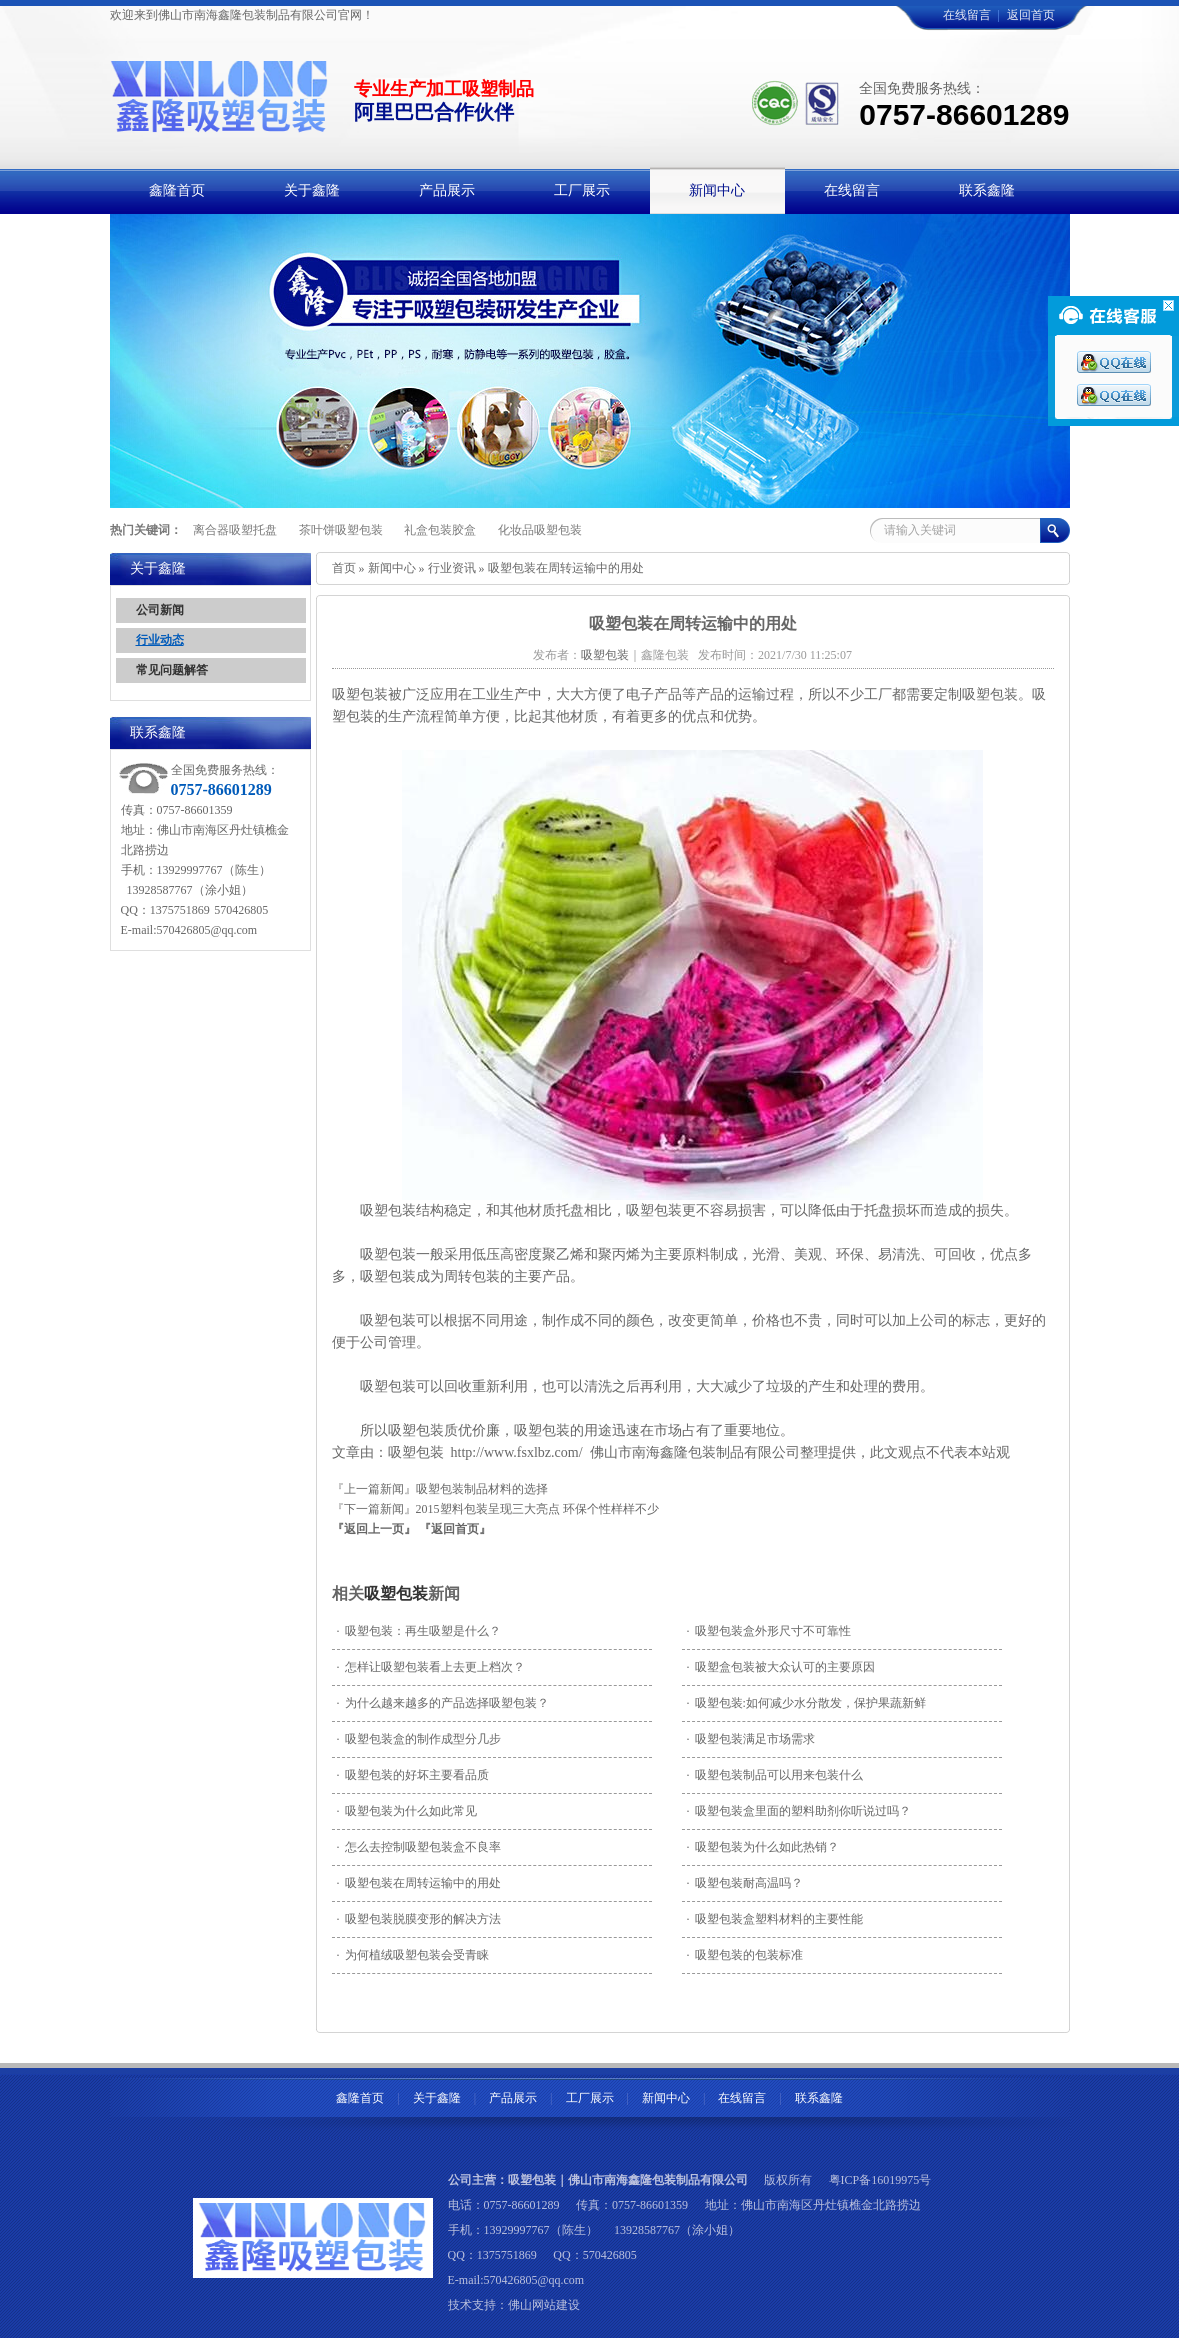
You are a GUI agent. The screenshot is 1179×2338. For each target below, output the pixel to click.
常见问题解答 (172, 670)
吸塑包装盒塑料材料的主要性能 (775, 1919)
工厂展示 (590, 2098)
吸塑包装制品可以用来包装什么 (775, 1775)
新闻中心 (392, 568)
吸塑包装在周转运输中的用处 (419, 1883)
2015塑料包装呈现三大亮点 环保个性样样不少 (537, 1509)
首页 (344, 568)
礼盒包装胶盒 (440, 530)
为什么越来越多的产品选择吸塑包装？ (443, 1703)
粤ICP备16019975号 (880, 2180)
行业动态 (160, 640)
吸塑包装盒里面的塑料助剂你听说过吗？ (799, 1811)
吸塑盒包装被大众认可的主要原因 (781, 1667)
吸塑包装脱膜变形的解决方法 (419, 1919)
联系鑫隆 (819, 2098)
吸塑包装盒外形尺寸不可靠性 (769, 1631)
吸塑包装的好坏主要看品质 (413, 1775)
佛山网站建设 (544, 2305)
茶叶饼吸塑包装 (341, 530)
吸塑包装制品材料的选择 (482, 1489)
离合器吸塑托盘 (235, 530)
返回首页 (1031, 15)
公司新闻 (160, 610)
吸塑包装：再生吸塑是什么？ (419, 1631)
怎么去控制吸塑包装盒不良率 (419, 1847)
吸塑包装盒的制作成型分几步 (419, 1739)
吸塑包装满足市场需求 (751, 1739)
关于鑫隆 (437, 2098)
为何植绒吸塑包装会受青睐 (413, 1955)
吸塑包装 (396, 1593)
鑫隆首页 (360, 2098)
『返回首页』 (455, 1529)
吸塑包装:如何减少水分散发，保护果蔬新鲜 (806, 1703)
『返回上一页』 (374, 1529)
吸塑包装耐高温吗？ (745, 1883)
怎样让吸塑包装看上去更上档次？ (431, 1667)
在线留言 (967, 15)
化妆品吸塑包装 (540, 530)
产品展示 (513, 2098)
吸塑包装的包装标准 (745, 1955)
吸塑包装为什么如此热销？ (763, 1847)
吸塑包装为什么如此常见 (407, 1811)
